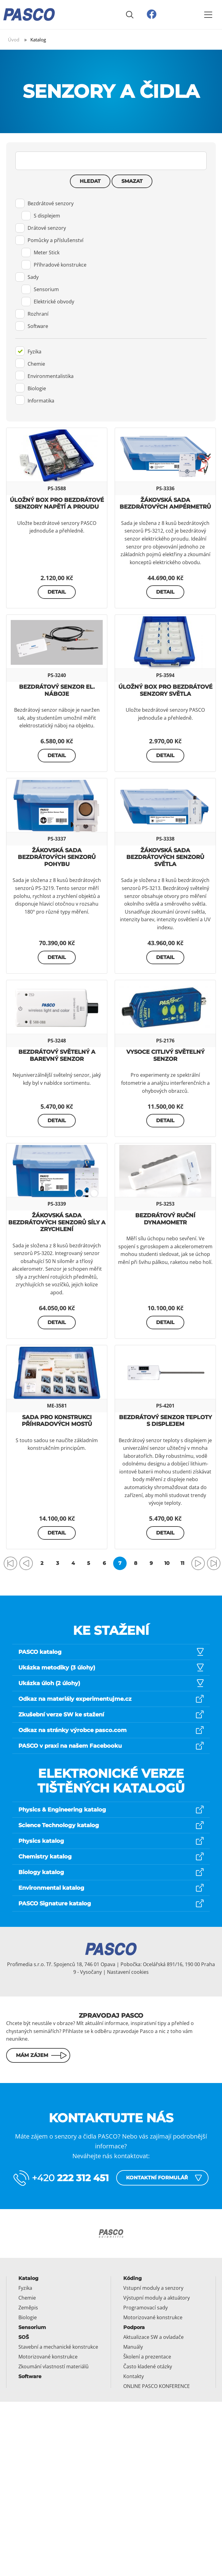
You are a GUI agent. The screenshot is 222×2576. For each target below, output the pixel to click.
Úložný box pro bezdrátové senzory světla (165, 690)
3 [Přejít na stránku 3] (57, 1563)
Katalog (28, 2278)
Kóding (132, 2278)
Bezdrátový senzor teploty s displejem (165, 1421)
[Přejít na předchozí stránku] (26, 1563)
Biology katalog (41, 1872)
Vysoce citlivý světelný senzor (165, 1055)
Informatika (34, 400)
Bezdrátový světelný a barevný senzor (56, 1055)
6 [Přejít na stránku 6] (104, 1563)
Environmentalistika (44, 375)
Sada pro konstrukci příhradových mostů (57, 1421)
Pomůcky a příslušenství (49, 240)
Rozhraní (31, 313)
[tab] (111, 268)
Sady (27, 277)
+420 (70, 2178)
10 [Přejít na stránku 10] (167, 1563)
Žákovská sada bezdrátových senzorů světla (165, 857)
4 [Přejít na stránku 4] (73, 1563)
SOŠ (23, 2337)
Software (31, 326)
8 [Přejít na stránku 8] (135, 1563)
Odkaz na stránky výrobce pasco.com (72, 1730)
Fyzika (28, 351)
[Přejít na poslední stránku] (213, 1563)
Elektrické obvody (47, 301)
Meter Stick (40, 252)
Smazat (132, 181)
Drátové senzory (40, 228)
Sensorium (40, 289)
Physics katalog (41, 1841)
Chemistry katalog (45, 1856)
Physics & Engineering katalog (62, 1809)
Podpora (134, 2327)
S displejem (40, 215)
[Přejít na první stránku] (10, 1563)
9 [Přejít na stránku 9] (151, 1563)
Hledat (90, 181)
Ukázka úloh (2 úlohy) (49, 1683)
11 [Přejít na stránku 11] (182, 1563)
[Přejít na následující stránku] (198, 1563)
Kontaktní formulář (157, 2178)
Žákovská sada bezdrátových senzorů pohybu (57, 857)
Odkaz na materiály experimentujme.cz (75, 1699)
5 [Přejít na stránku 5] (88, 1563)
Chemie (30, 363)
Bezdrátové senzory (44, 203)
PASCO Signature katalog (54, 1903)
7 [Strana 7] (119, 1563)
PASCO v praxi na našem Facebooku (70, 1745)
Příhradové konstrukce (53, 264)
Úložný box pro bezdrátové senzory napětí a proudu (57, 503)
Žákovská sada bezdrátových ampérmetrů (165, 503)
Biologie (30, 387)
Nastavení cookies (128, 1972)
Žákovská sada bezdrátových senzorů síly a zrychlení (56, 1222)
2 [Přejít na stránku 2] (41, 1563)
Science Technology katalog (58, 1825)
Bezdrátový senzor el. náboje (57, 690)
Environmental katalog (51, 1888)
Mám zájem (32, 2055)
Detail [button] (57, 592)
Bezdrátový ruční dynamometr (165, 1219)
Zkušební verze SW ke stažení (61, 1714)
